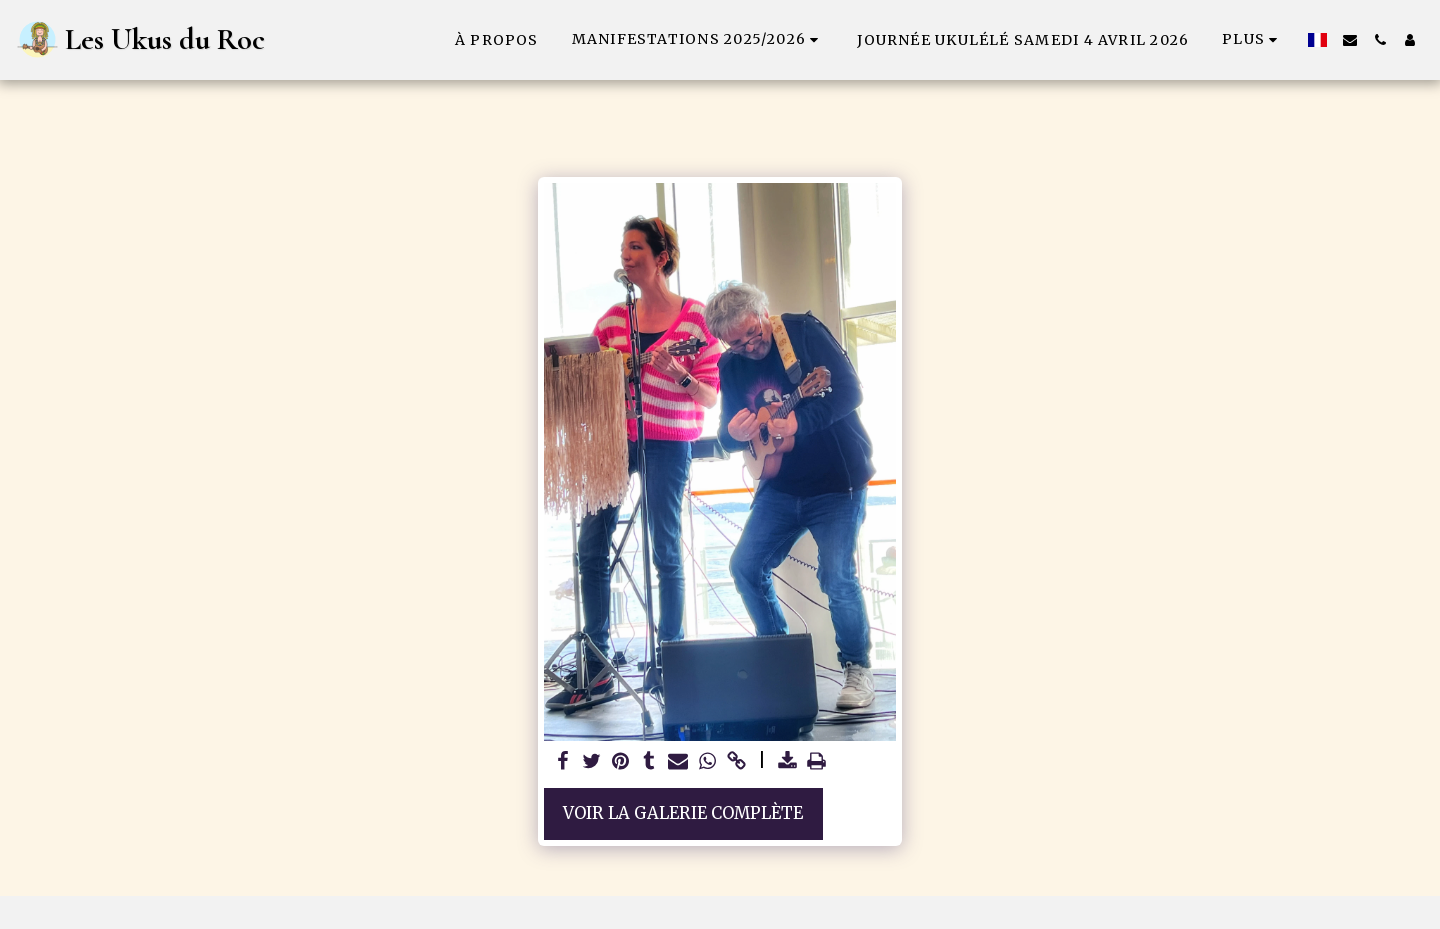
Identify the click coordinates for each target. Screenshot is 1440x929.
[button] (698, 39)
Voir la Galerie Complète (683, 813)
